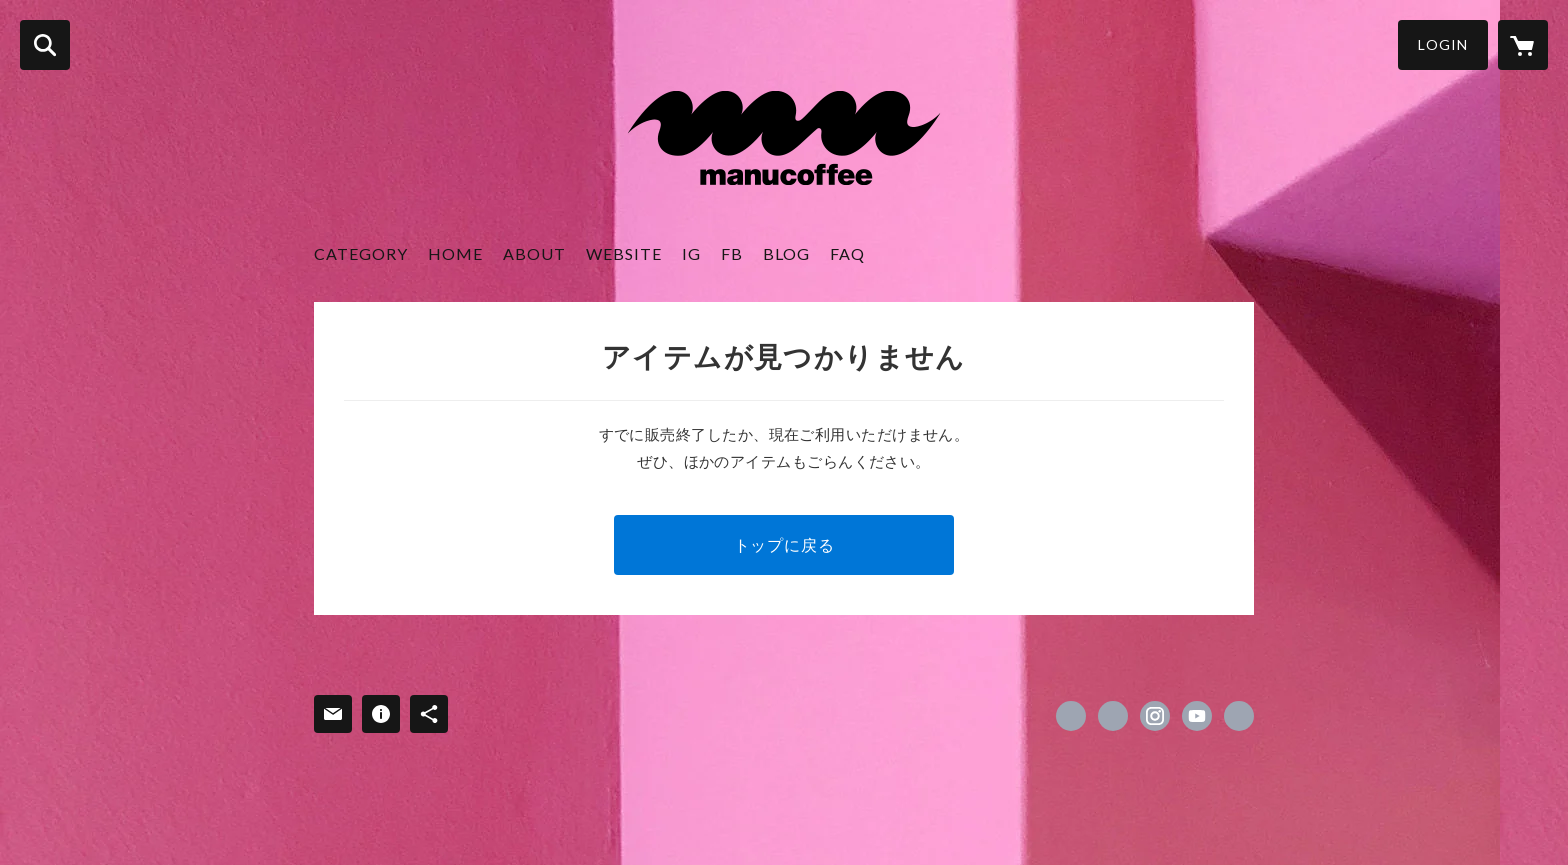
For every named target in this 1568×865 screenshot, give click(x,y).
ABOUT (534, 253)
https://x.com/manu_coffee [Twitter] (1113, 716)
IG (691, 253)
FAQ (847, 253)
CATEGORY (361, 253)
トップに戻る (784, 544)
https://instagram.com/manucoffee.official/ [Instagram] (1155, 716)
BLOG (786, 253)
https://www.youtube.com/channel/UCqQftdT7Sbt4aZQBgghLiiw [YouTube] (1197, 716)
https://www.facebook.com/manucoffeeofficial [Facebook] (1071, 716)
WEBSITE (624, 253)
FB (732, 253)
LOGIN (1443, 44)
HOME (455, 253)
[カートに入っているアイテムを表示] (1523, 45)
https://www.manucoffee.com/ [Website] (1239, 716)
